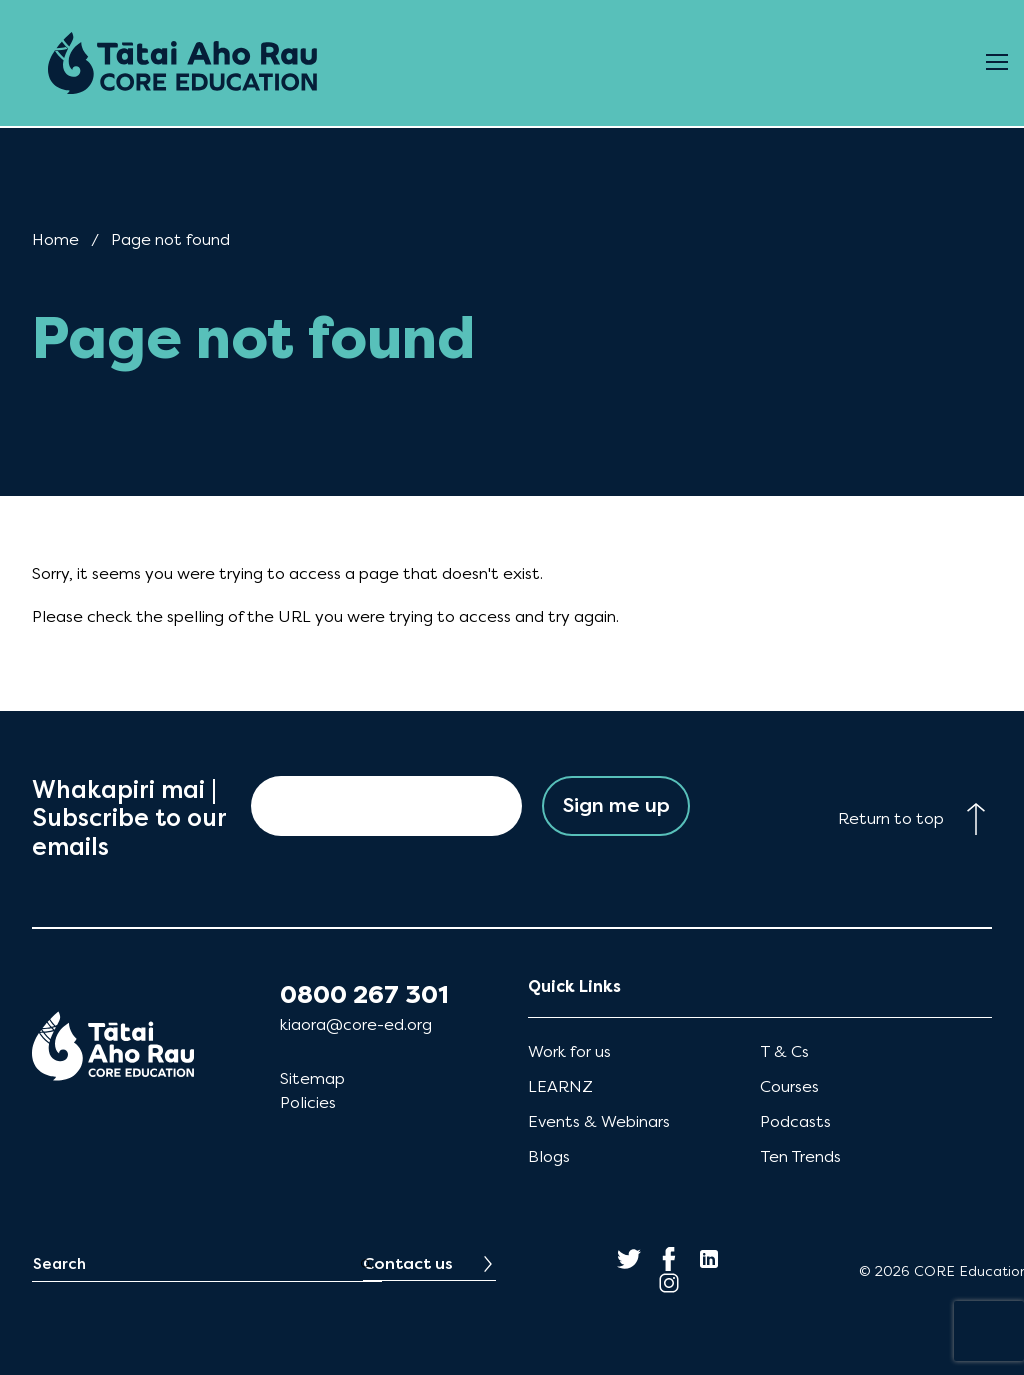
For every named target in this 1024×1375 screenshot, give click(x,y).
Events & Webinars (599, 1121)
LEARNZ (560, 1086)
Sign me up (616, 805)
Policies (308, 1102)
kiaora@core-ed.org (356, 1024)
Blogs (549, 1156)
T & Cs (784, 1051)
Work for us (569, 1051)
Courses (789, 1086)
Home (55, 239)
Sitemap (312, 1078)
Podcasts (795, 1121)
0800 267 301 (364, 995)
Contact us (408, 1263)
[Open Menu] (997, 63)
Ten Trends (800, 1156)
